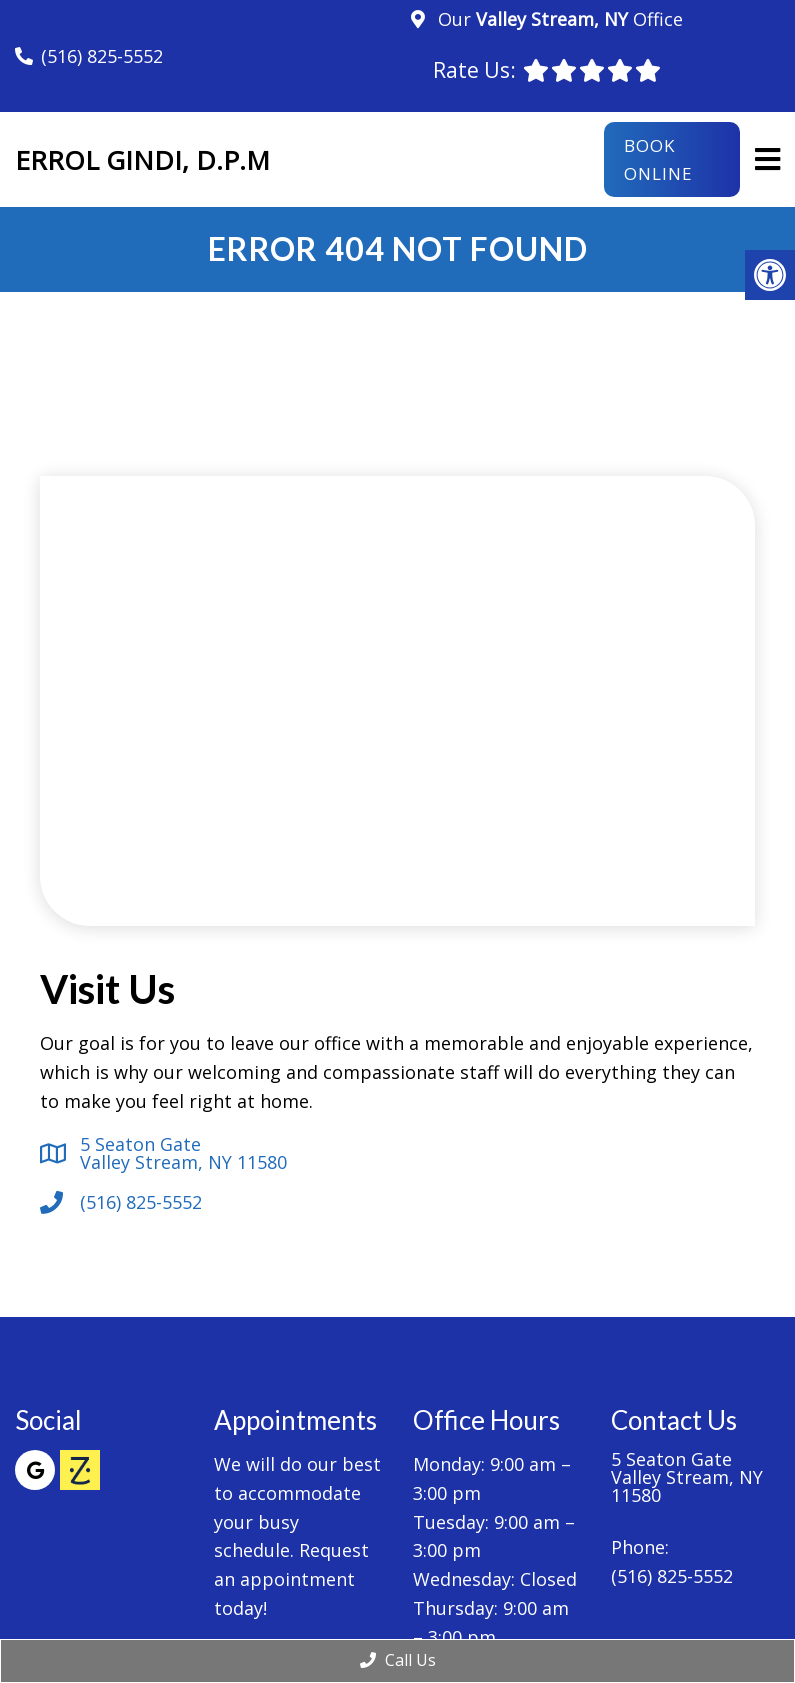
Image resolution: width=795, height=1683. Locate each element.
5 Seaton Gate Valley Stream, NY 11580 (183, 1153)
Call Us (398, 1660)
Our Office (558, 19)
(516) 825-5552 (102, 56)
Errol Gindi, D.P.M (142, 160)
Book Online (658, 159)
